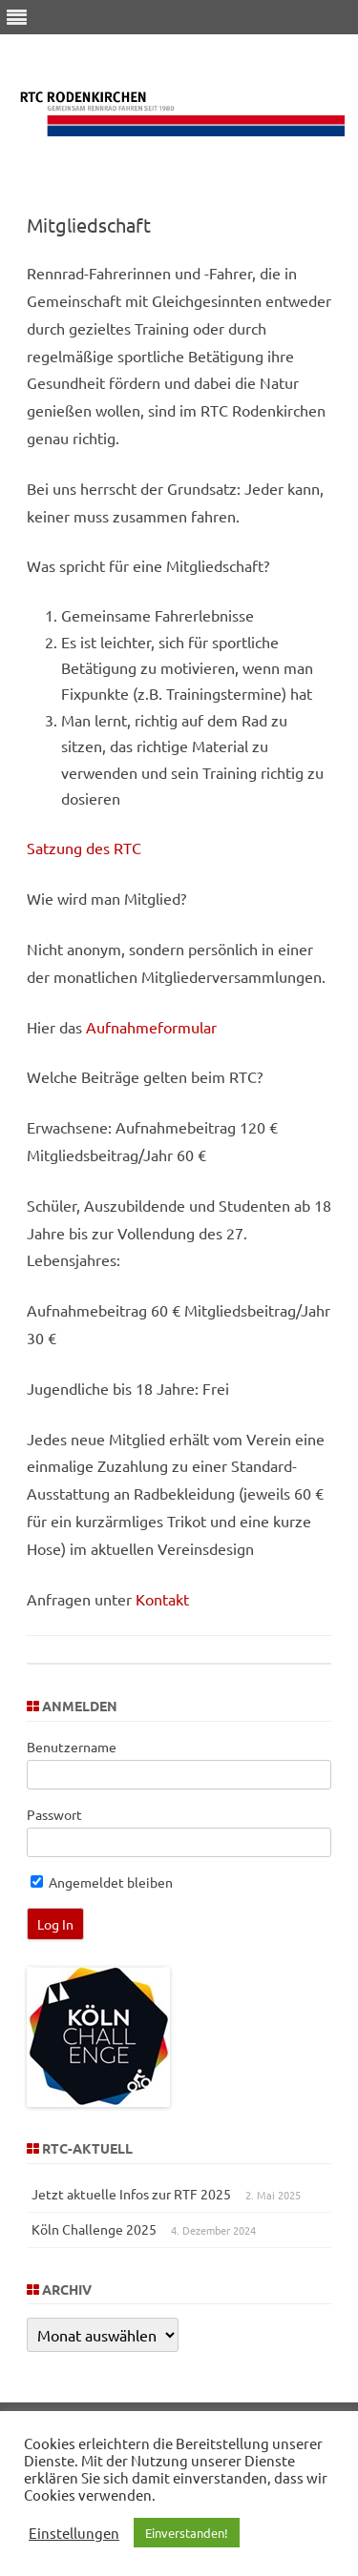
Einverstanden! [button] (186, 2533)
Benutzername (71, 1746)
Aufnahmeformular (151, 1026)
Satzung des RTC (84, 847)
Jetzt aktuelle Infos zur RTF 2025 (131, 2193)
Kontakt (160, 1598)
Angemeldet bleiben (102, 1882)
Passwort (54, 1814)
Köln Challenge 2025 (94, 2229)
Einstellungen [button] (74, 2533)
